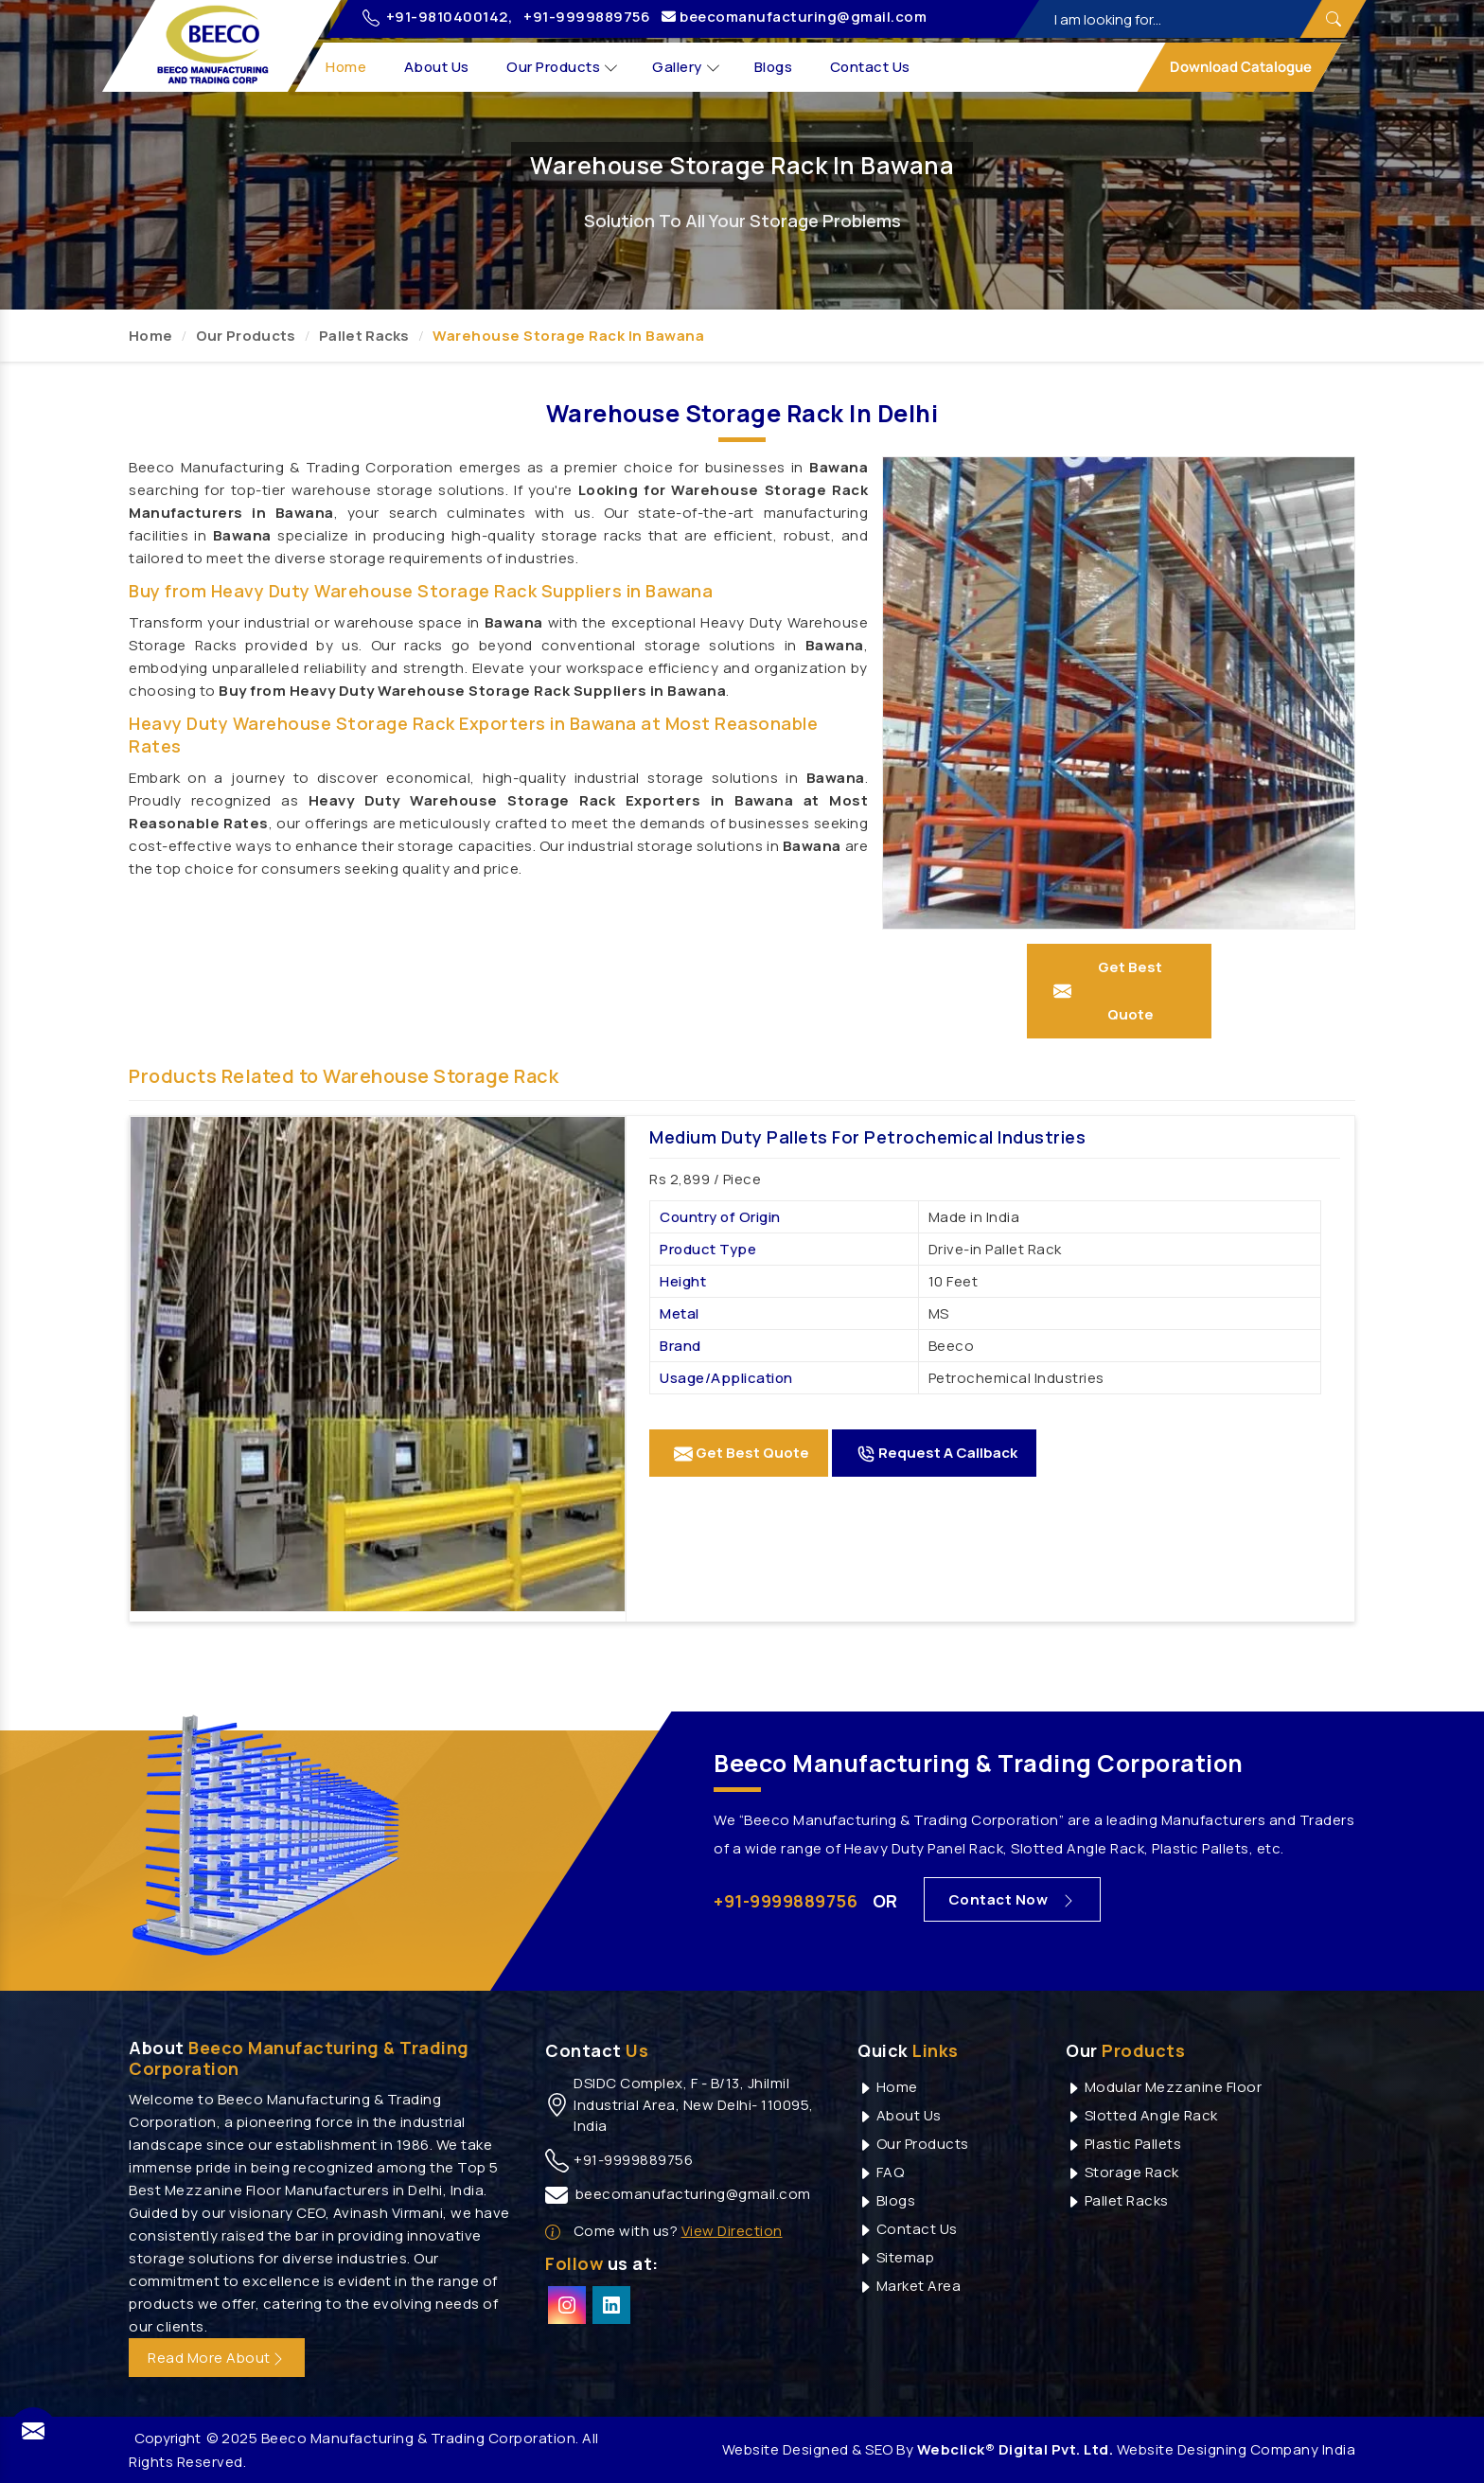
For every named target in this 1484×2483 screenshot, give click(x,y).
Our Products (563, 68)
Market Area (909, 2286)
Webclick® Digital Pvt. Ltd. (1015, 2449)
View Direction (732, 2231)
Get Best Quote (741, 1453)
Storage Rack (1122, 2172)
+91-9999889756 (586, 17)
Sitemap (895, 2257)
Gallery (687, 68)
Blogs (773, 67)
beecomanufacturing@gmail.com (794, 17)
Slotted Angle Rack (1142, 2115)
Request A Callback (937, 1453)
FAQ (880, 2172)
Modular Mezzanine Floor (1164, 2087)
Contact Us (870, 67)
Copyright (167, 2438)
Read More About (217, 2358)
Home (347, 67)
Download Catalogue (1239, 67)
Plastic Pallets (1123, 2144)
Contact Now (1013, 1899)
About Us (436, 67)
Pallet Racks (364, 336)
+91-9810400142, (437, 17)
